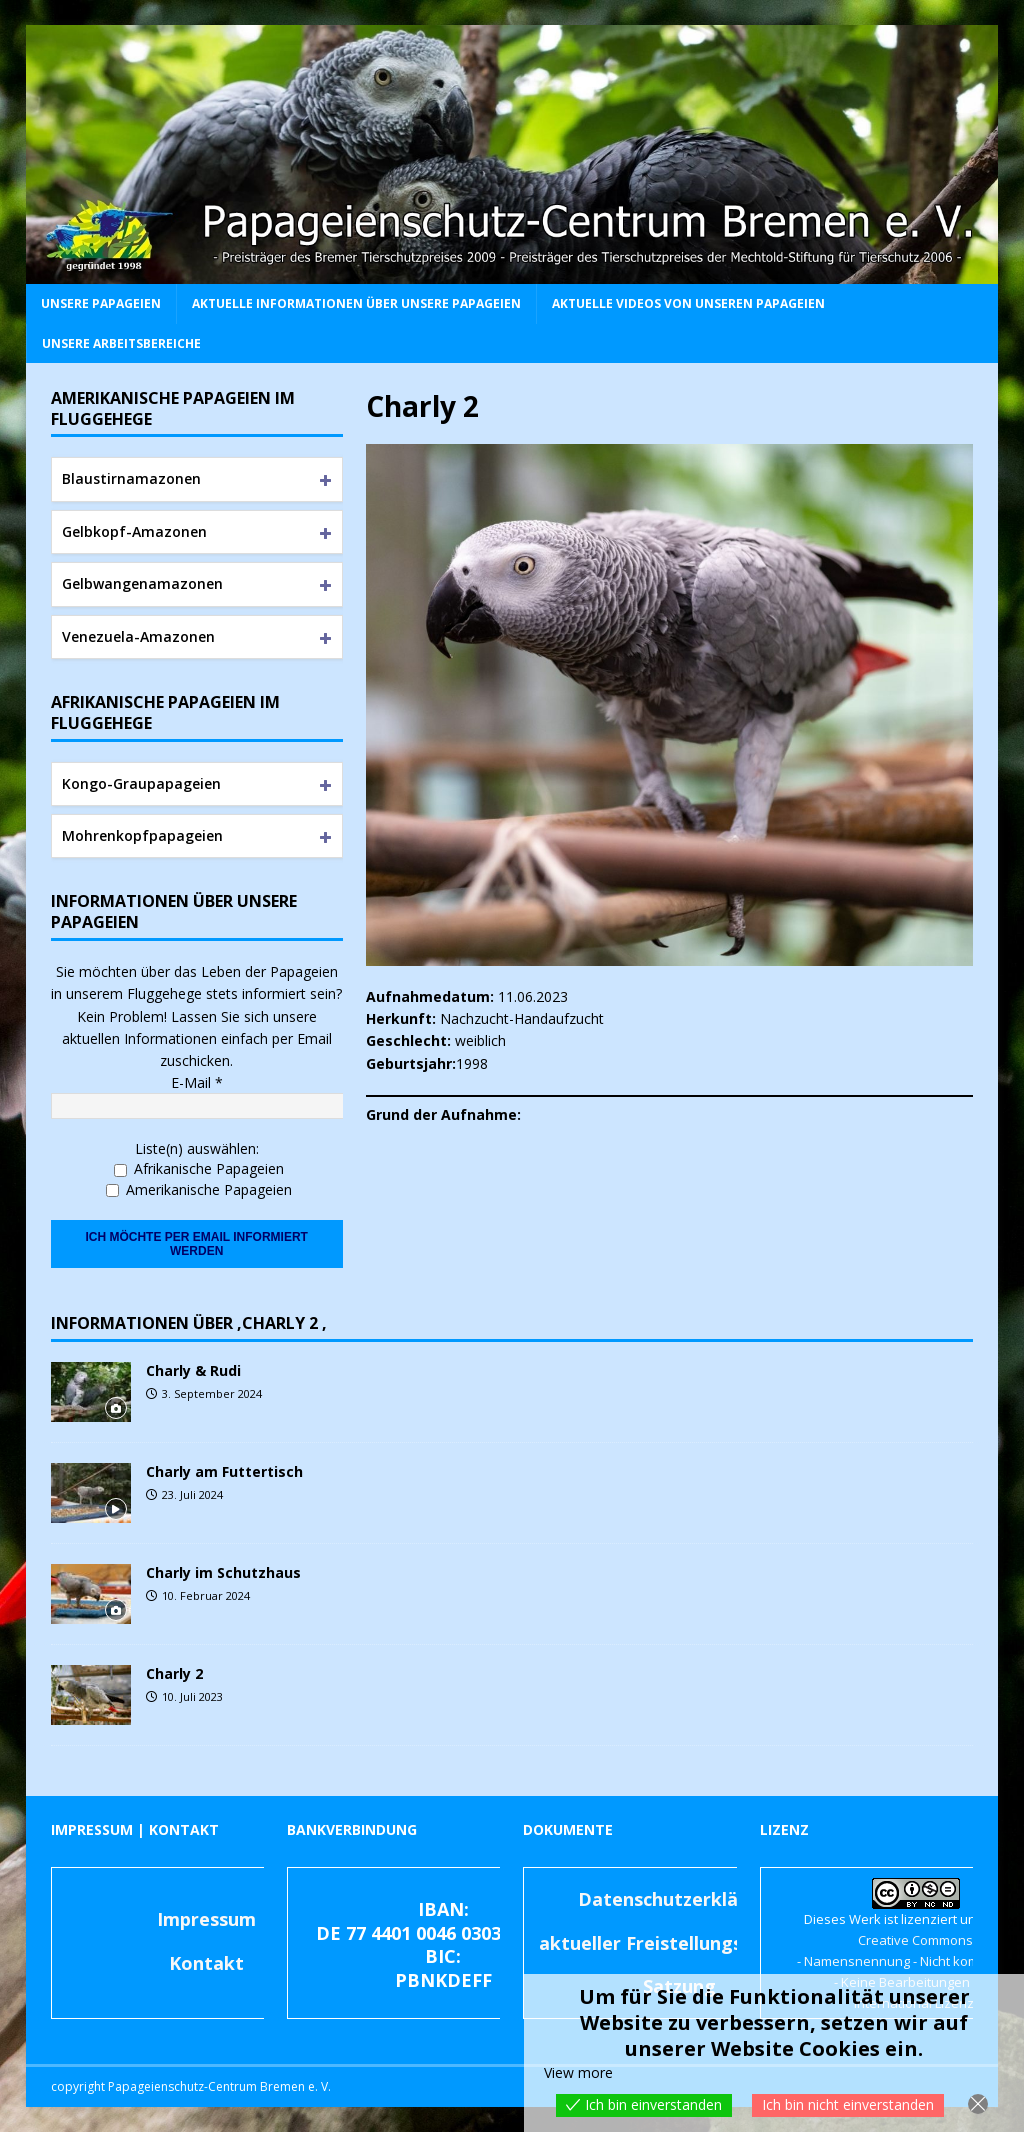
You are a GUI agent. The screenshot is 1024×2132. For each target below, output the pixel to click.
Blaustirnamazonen (131, 478)
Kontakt (206, 1963)
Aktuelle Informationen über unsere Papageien (356, 303)
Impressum (206, 1919)
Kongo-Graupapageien (141, 783)
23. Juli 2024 (192, 1494)
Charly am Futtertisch (224, 1471)
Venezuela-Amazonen (138, 636)
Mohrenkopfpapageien (142, 835)
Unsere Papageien (101, 303)
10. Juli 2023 (192, 1696)
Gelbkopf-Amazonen (134, 531)
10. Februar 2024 (206, 1595)
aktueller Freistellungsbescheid (679, 1943)
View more (578, 2072)
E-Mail (197, 1082)
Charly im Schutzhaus (223, 1572)
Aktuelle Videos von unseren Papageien (688, 303)
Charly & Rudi (193, 1370)
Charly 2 (174, 1673)
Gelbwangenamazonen (142, 583)
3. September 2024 (212, 1393)
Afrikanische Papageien (199, 1168)
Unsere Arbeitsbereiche (121, 343)
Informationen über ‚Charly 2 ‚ (189, 1323)
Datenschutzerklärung (679, 1899)
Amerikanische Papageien (199, 1189)
